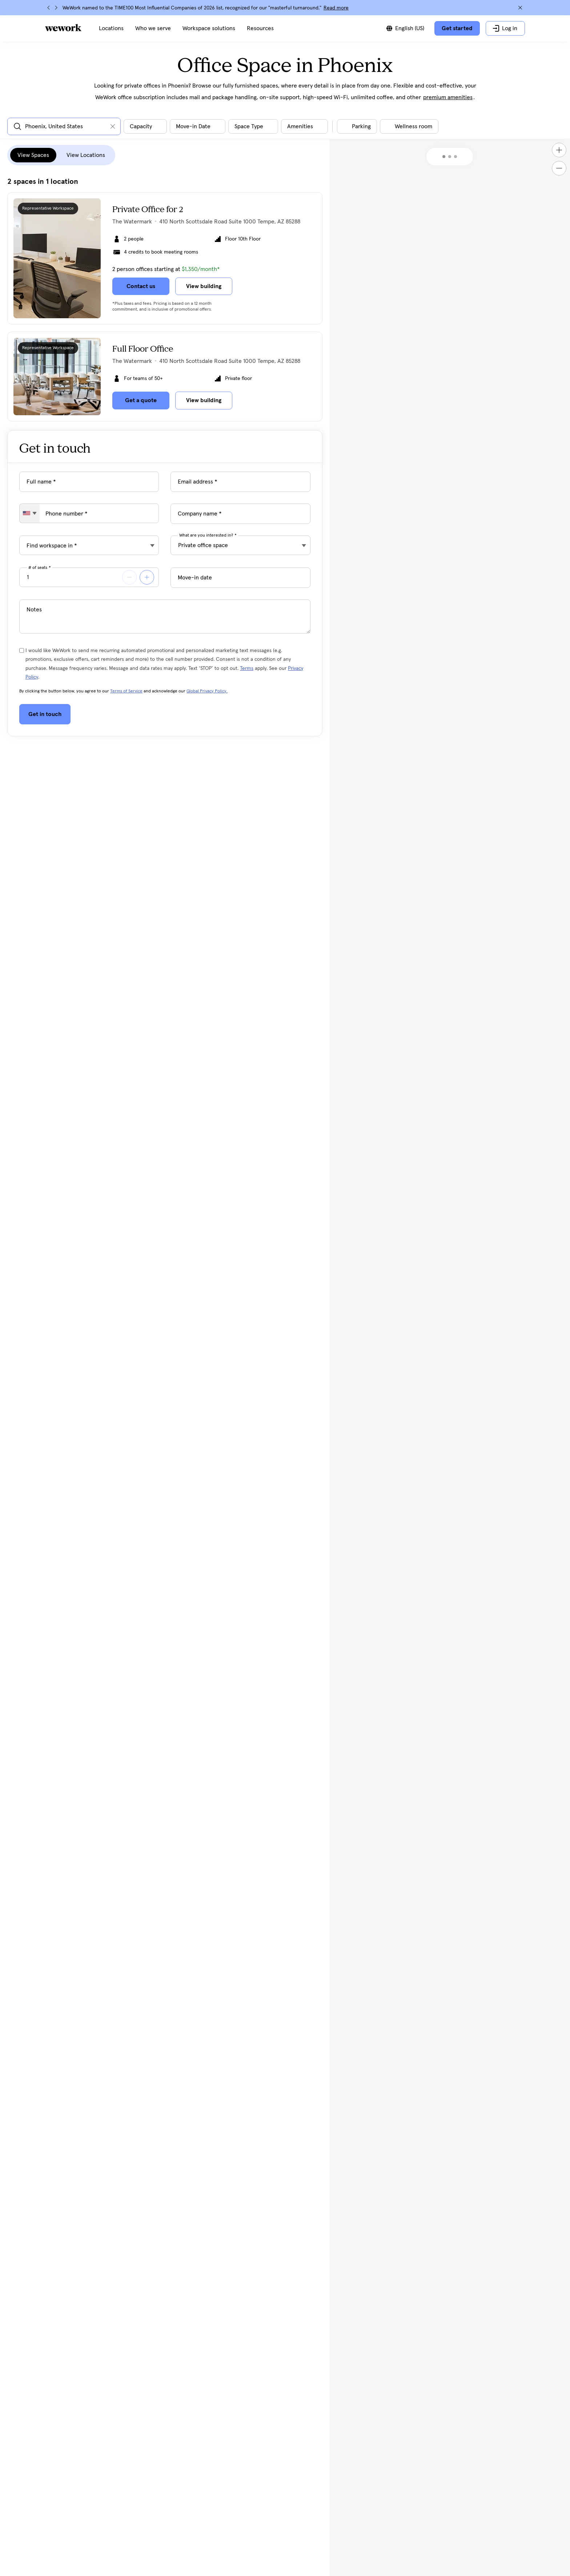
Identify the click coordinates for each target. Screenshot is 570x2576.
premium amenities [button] (448, 97)
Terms (246, 668)
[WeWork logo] (63, 27)
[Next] (56, 7)
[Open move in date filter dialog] (197, 126)
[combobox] (30, 513)
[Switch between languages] (405, 28)
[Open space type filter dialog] (253, 126)
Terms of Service (126, 691)
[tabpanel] (164, 299)
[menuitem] (111, 28)
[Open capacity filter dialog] (145, 126)
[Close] (520, 7)
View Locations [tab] (86, 155)
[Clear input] (113, 126)
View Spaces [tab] (33, 155)
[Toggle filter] (357, 126)
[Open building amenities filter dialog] (304, 126)
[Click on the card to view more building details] (164, 258)
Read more (336, 8)
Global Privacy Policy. (207, 691)
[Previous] (48, 7)
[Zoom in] (559, 150)
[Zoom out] (559, 168)
